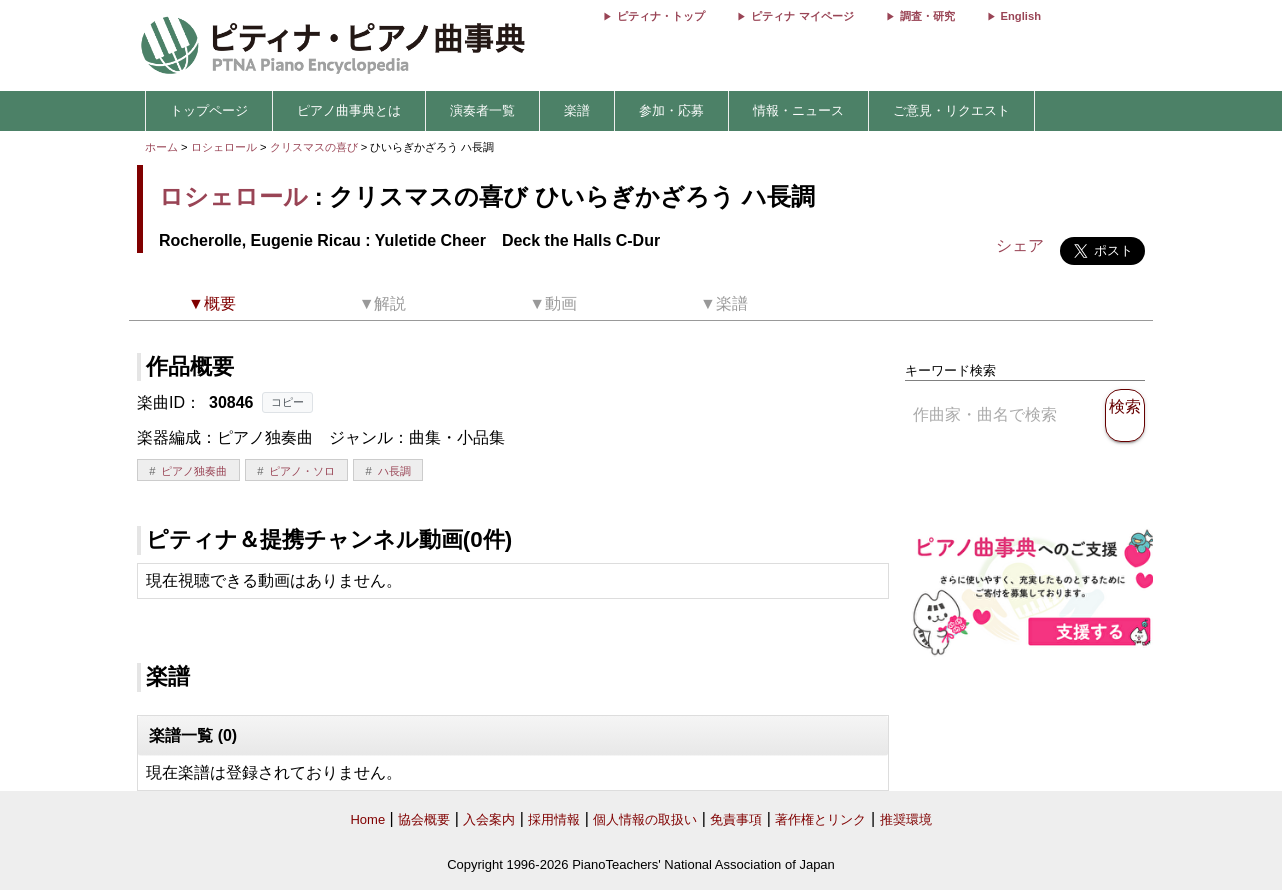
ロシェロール (224, 147)
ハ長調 (394, 471)
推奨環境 (906, 819)
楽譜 (577, 110)
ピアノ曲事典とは (349, 110)
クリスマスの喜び (315, 147)
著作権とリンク (820, 819)
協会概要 (424, 819)
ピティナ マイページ (802, 16)
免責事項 (736, 819)
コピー (287, 402)
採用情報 (554, 819)
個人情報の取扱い (645, 819)
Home (367, 819)
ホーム (161, 147)
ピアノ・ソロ (302, 471)
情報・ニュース (798, 110)
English (1021, 16)
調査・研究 (927, 16)
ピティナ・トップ (661, 16)
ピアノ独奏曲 (194, 471)
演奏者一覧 (482, 110)
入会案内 (489, 819)
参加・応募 (671, 110)
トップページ (209, 110)
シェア (1020, 245)
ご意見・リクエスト (951, 110)
